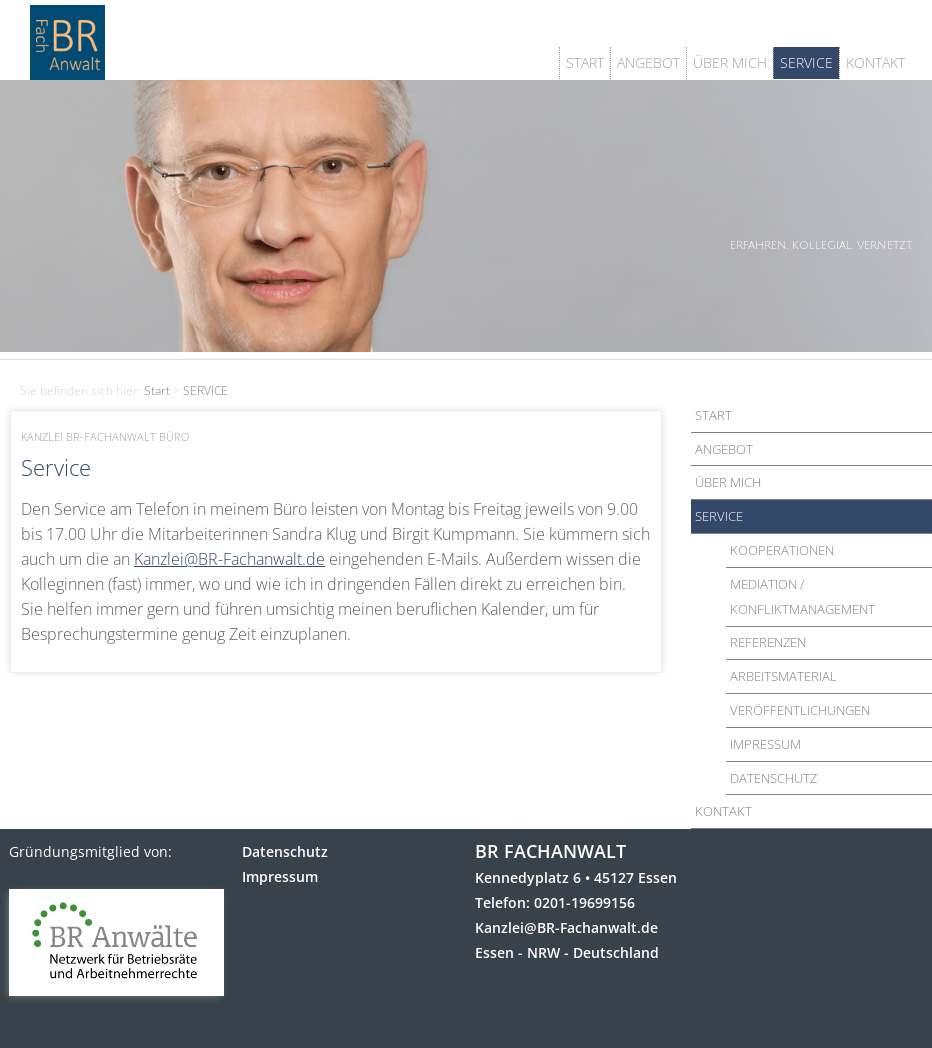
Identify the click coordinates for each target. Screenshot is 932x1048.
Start (157, 390)
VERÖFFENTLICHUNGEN (800, 710)
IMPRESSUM (765, 744)
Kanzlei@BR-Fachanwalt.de (229, 559)
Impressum (280, 876)
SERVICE (806, 62)
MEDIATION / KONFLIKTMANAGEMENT (802, 596)
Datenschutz (285, 851)
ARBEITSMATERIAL (783, 676)
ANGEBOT (648, 62)
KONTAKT (875, 62)
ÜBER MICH (730, 62)
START (585, 62)
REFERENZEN (768, 642)
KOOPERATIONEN (782, 550)
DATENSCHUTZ (773, 778)
